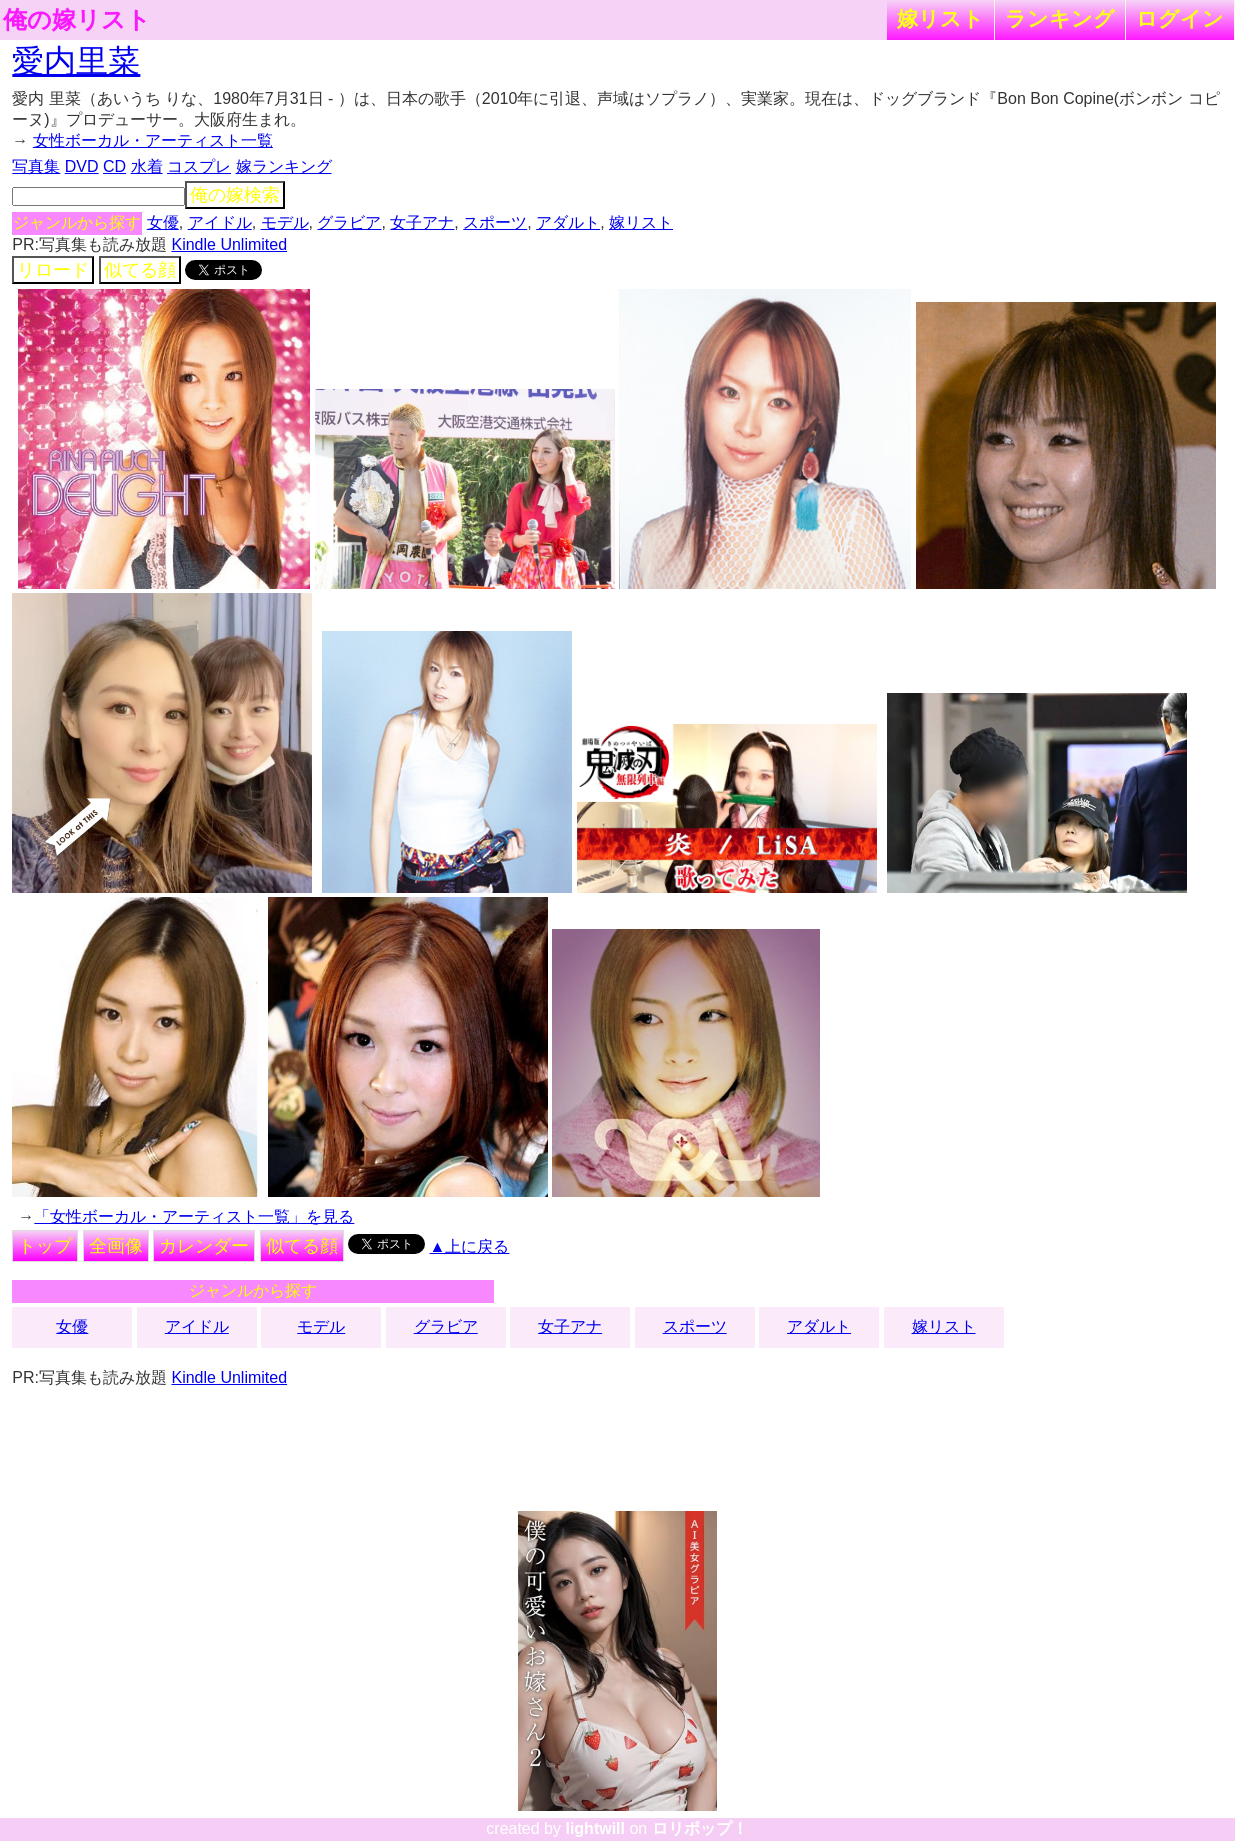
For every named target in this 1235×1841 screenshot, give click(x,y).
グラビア (349, 222)
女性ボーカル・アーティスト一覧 (153, 140)
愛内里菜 (76, 61)
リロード (53, 270)
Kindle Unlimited (229, 244)
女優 (163, 222)
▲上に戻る (470, 1246)
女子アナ (422, 222)
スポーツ (495, 222)
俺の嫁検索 (235, 195)
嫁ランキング (284, 166)
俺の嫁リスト (77, 20)
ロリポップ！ (700, 1828)
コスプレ (199, 166)
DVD (82, 166)
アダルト (568, 222)
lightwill (595, 1828)
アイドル (220, 222)
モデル (285, 222)
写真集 (36, 166)
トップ (45, 1246)
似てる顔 (140, 270)
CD (114, 166)
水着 (147, 166)
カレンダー (204, 1246)
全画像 (116, 1246)
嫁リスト (940, 18)
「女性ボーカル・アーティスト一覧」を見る (194, 1216)
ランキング (1060, 18)
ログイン (1180, 18)
